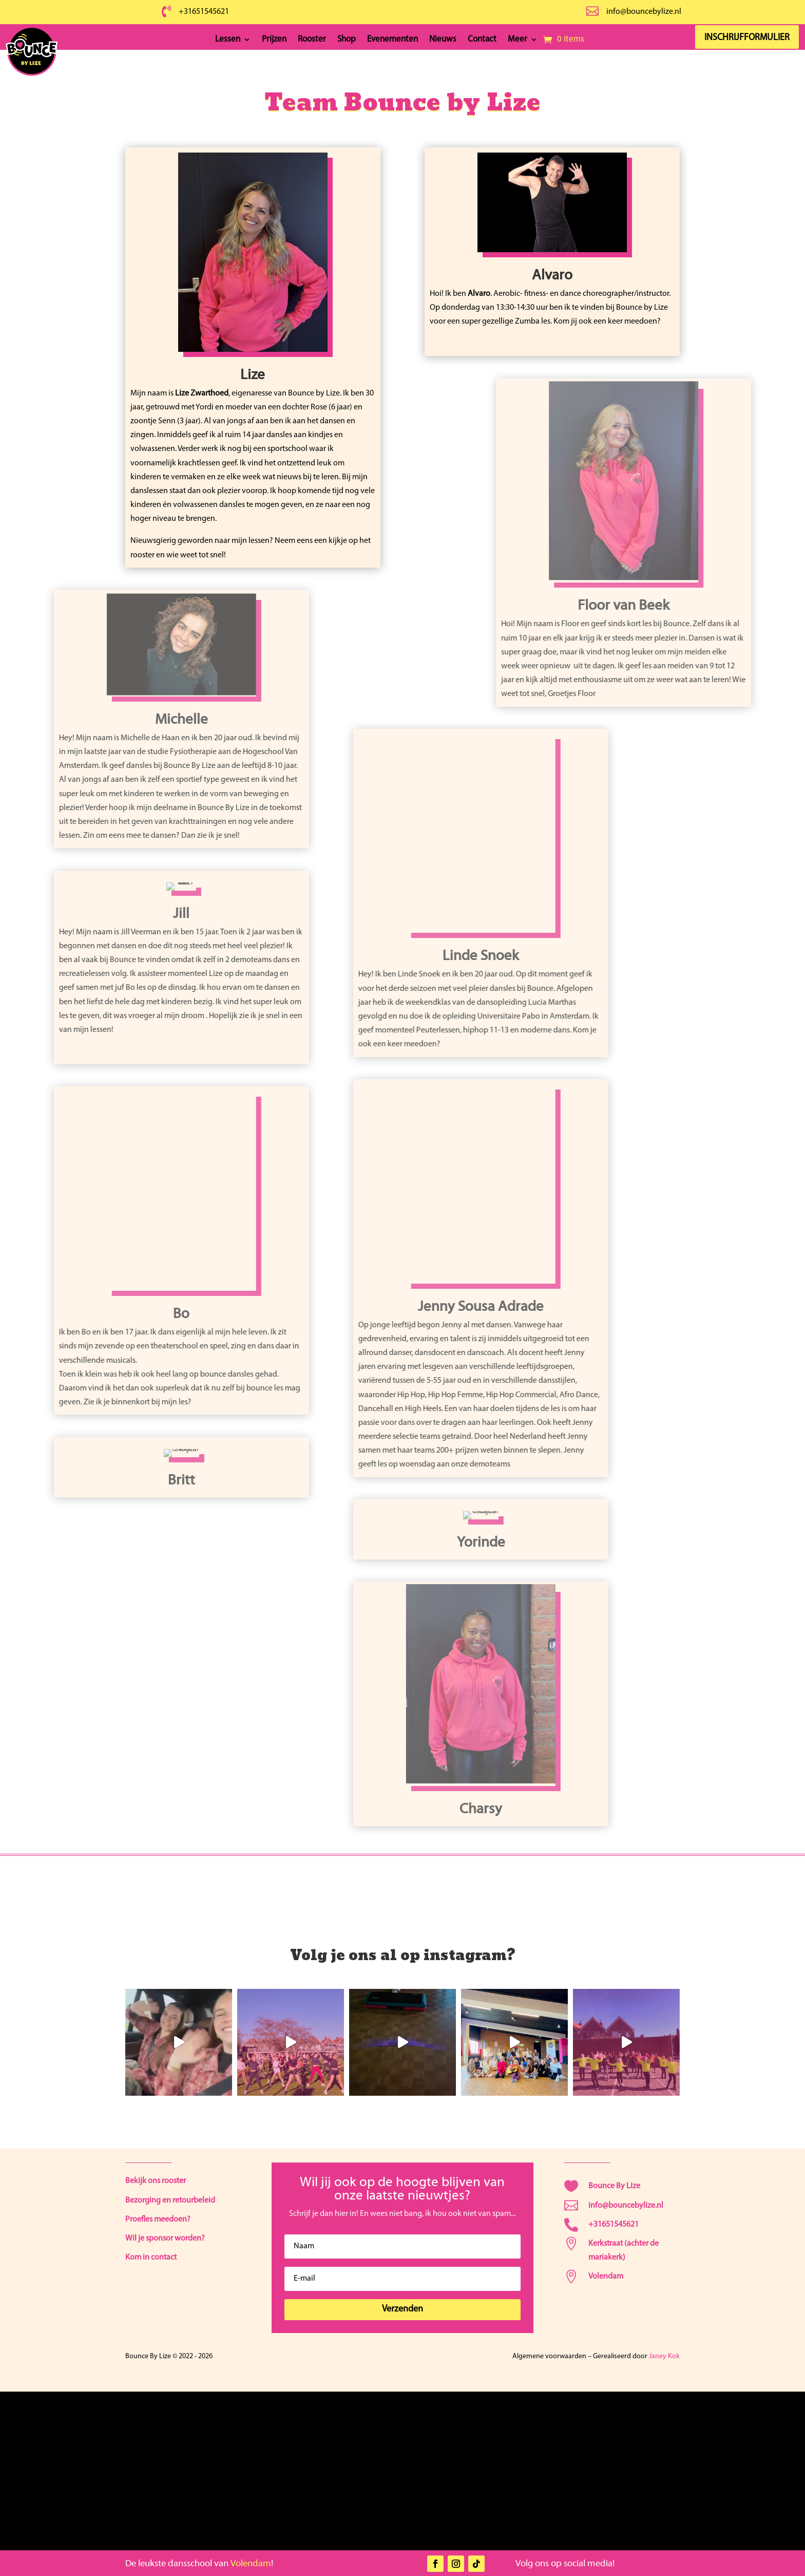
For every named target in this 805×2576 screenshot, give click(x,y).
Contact (482, 40)
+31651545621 (204, 12)
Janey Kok (664, 2356)
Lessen (227, 40)
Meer (517, 40)
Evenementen (392, 40)
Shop (346, 40)
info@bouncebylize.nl (643, 12)
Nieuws (442, 40)
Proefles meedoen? (157, 2219)
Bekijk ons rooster (155, 2181)
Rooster (312, 40)
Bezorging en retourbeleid (170, 2200)
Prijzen (274, 40)
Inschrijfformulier (749, 38)
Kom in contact (151, 2257)
